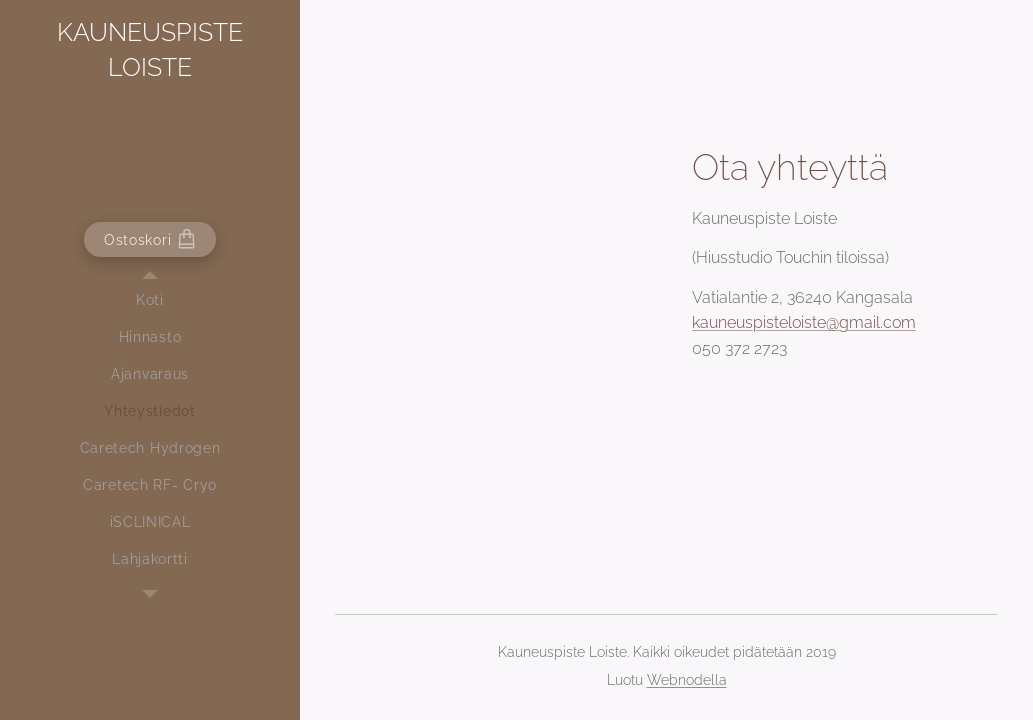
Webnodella (687, 680)
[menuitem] (150, 300)
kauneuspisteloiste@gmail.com (804, 322)
